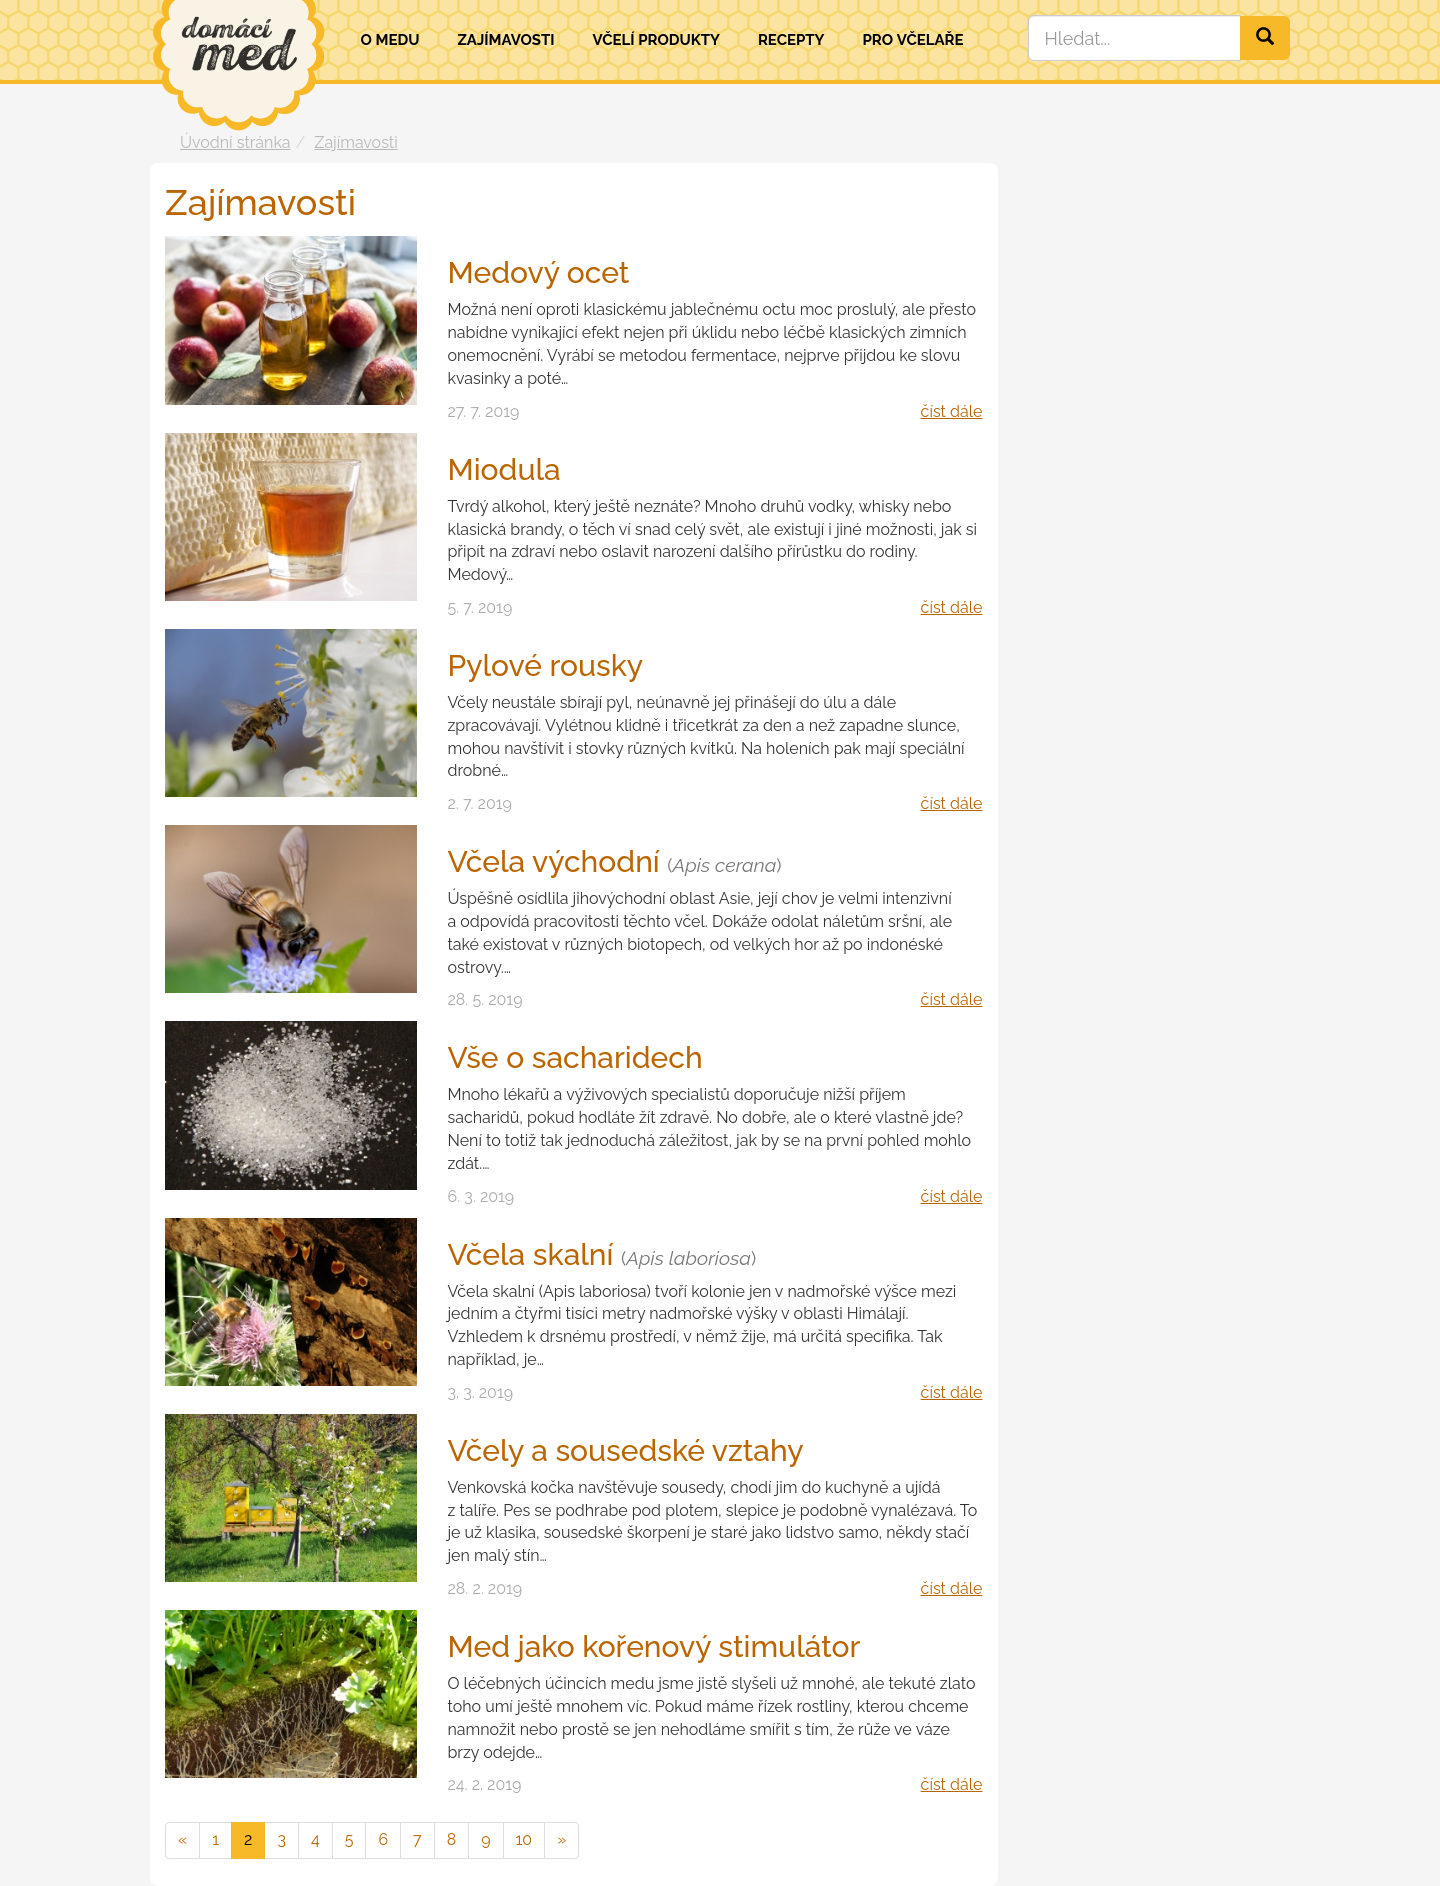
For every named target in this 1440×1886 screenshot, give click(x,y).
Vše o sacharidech (574, 1057)
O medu (390, 40)
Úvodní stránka (235, 142)
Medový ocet (538, 272)
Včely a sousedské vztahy (625, 1450)
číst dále (952, 411)
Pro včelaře (912, 40)
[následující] (561, 1840)
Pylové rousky (545, 665)
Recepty (791, 40)
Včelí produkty (656, 40)
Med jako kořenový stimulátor (653, 1646)
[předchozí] (182, 1840)
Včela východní (614, 861)
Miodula (503, 469)
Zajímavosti (505, 40)
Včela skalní (601, 1254)
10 (524, 1839)
